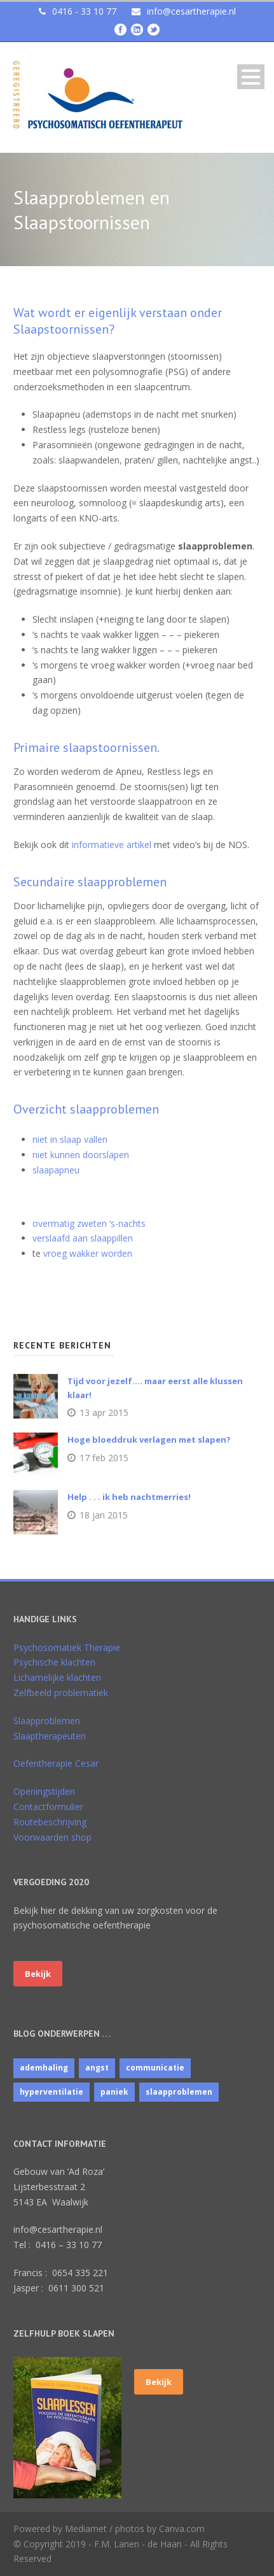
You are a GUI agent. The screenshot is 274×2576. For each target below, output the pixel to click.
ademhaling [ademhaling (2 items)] (44, 2067)
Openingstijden (44, 1791)
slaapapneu (55, 1170)
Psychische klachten (54, 1662)
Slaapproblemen (46, 1721)
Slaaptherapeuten (49, 1736)
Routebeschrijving (49, 1822)
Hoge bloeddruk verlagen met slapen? (149, 1439)
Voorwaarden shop (52, 1837)
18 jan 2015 (103, 1515)
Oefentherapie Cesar (56, 1763)
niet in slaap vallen (69, 1139)
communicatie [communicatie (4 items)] (155, 2067)
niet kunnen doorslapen (80, 1155)
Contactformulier (48, 1807)
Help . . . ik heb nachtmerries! (129, 1497)
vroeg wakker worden (87, 1253)
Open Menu (250, 76)
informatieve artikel (111, 845)
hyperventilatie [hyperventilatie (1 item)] (51, 2091)
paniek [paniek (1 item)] (114, 2091)
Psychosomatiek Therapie (66, 1647)
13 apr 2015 (103, 1412)
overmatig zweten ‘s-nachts (89, 1223)
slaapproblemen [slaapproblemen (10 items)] (179, 2091)
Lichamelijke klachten (57, 1677)
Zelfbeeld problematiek (60, 1693)
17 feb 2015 (103, 1458)
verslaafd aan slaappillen (82, 1238)
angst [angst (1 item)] (97, 2067)
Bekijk (38, 1973)
